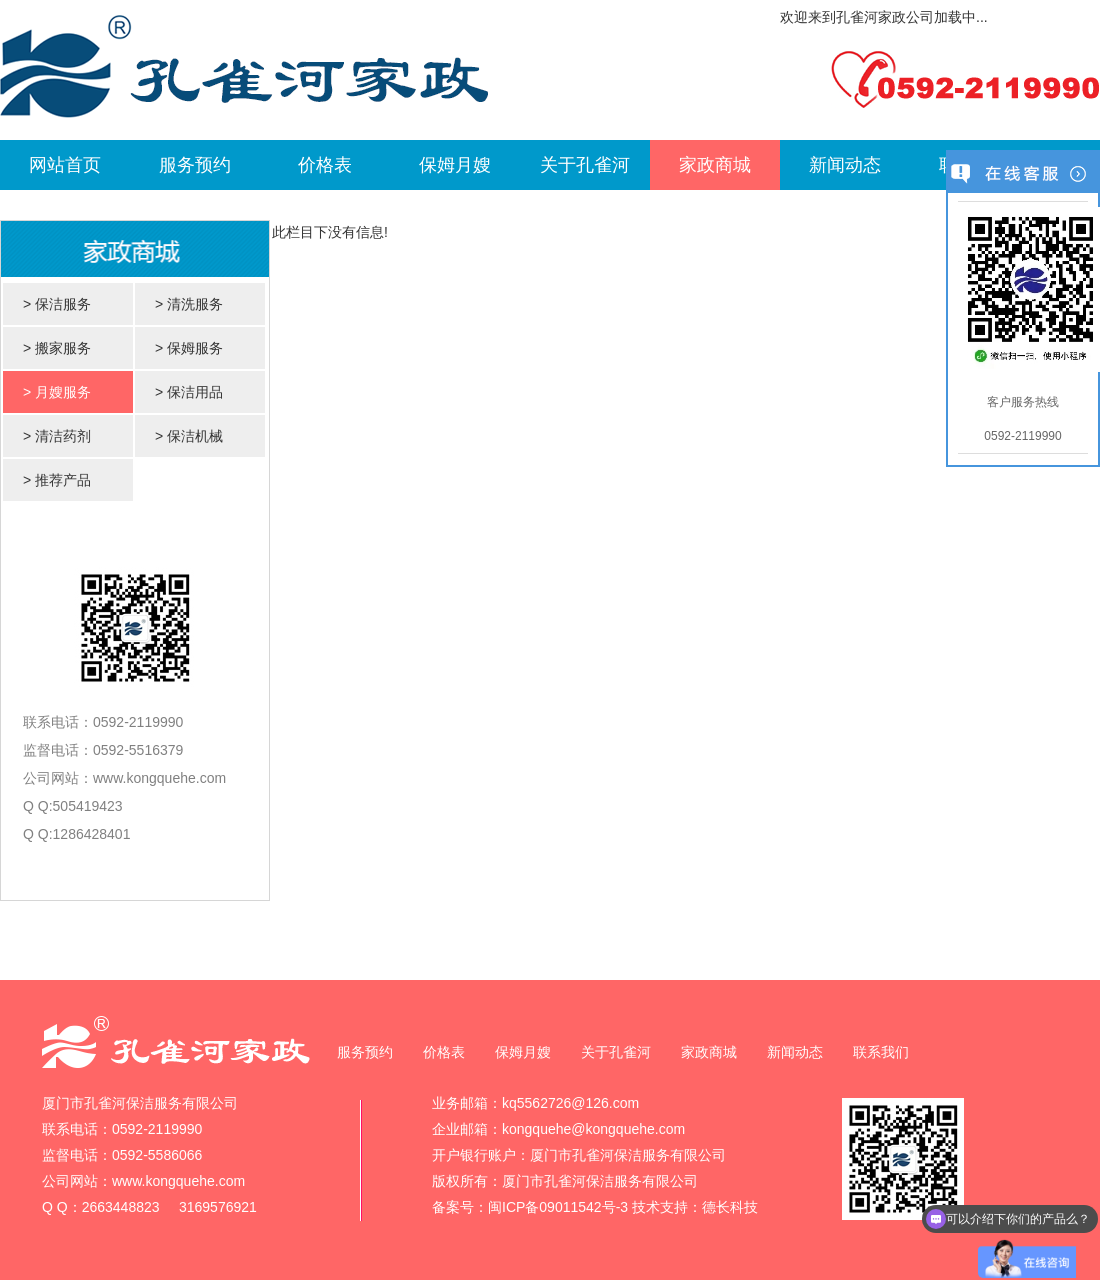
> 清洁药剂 (57, 436)
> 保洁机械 (189, 436)
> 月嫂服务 (57, 392)
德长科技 (730, 1207)
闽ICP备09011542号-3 (558, 1207)
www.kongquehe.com (159, 778)
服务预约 (195, 165)
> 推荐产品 (57, 480)
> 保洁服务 (57, 304)
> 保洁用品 (189, 392)
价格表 (325, 165)
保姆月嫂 (455, 165)
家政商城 (715, 165)
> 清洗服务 (189, 304)
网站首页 (65, 165)
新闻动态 (845, 165)
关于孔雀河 (585, 165)
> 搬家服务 (57, 348)
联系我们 (881, 1052)
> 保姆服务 (189, 348)
